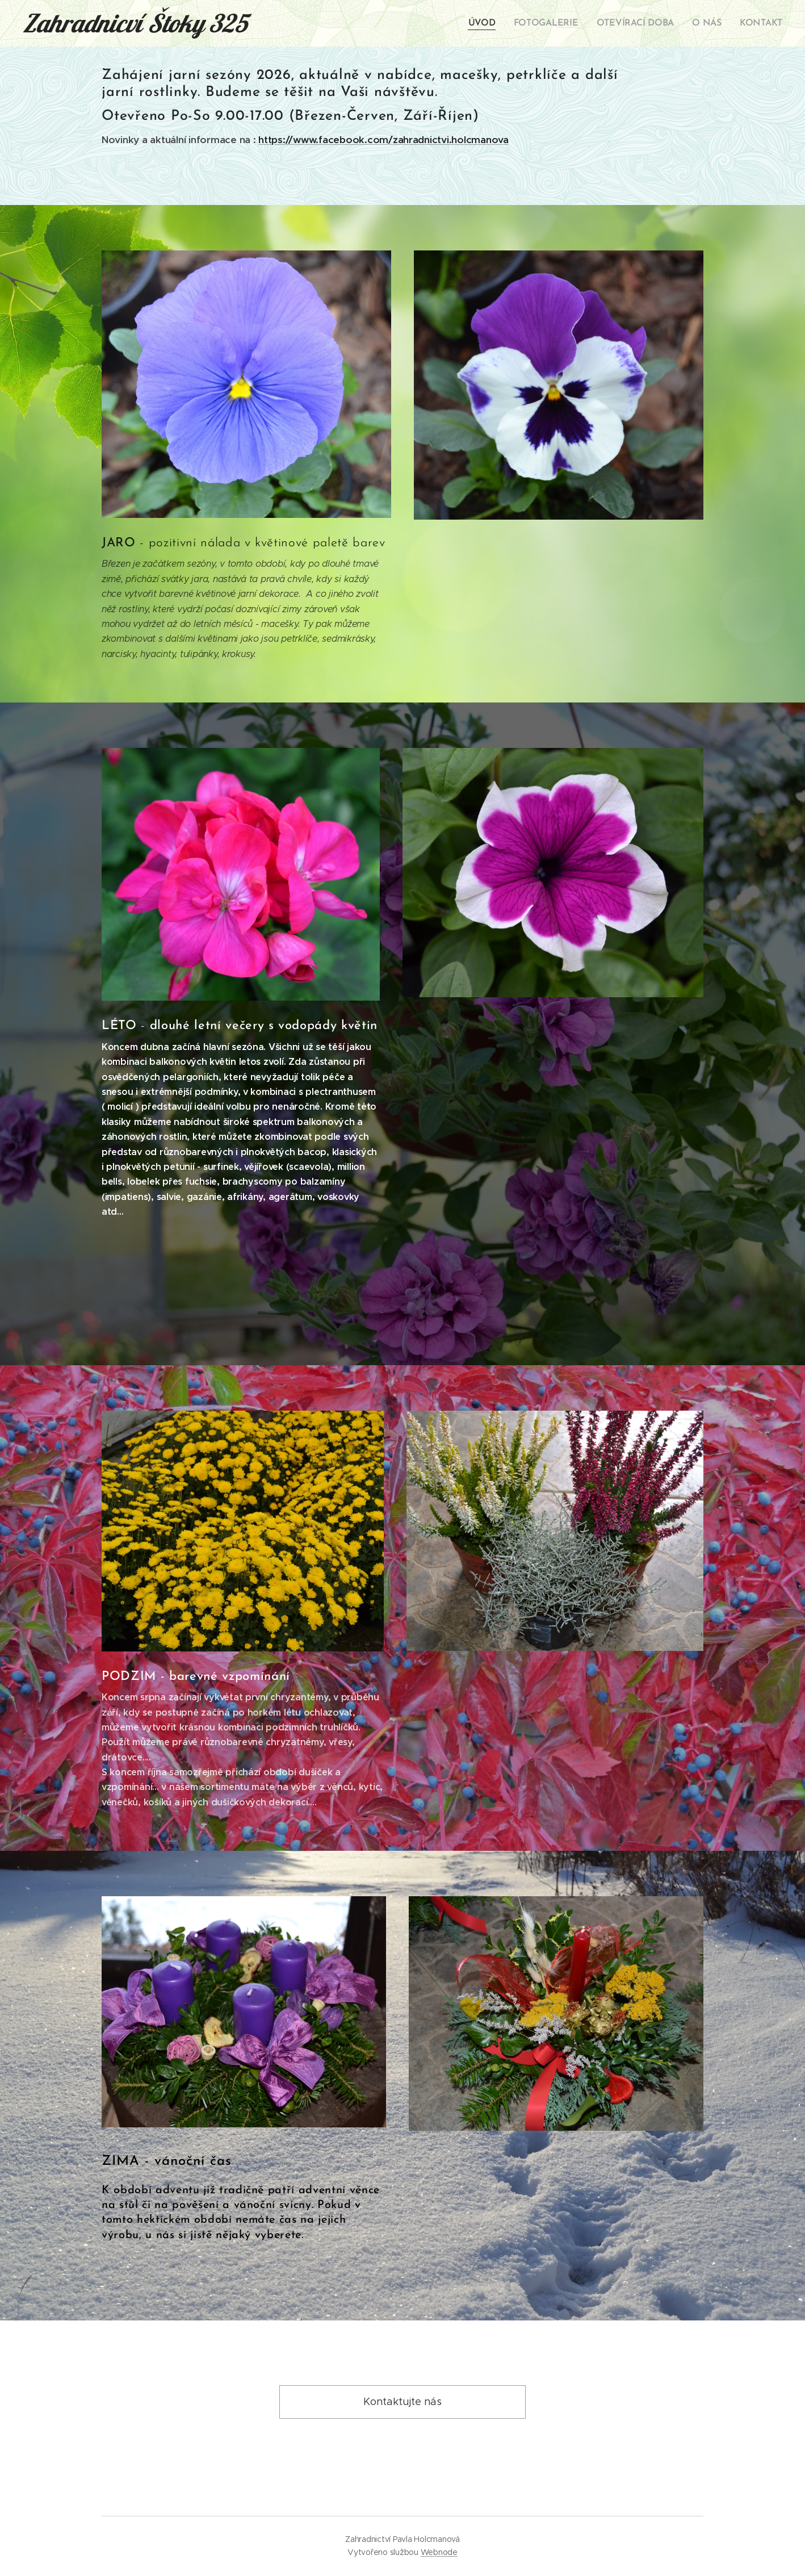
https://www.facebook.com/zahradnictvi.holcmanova (383, 139)
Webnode (439, 2552)
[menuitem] (494, 23)
